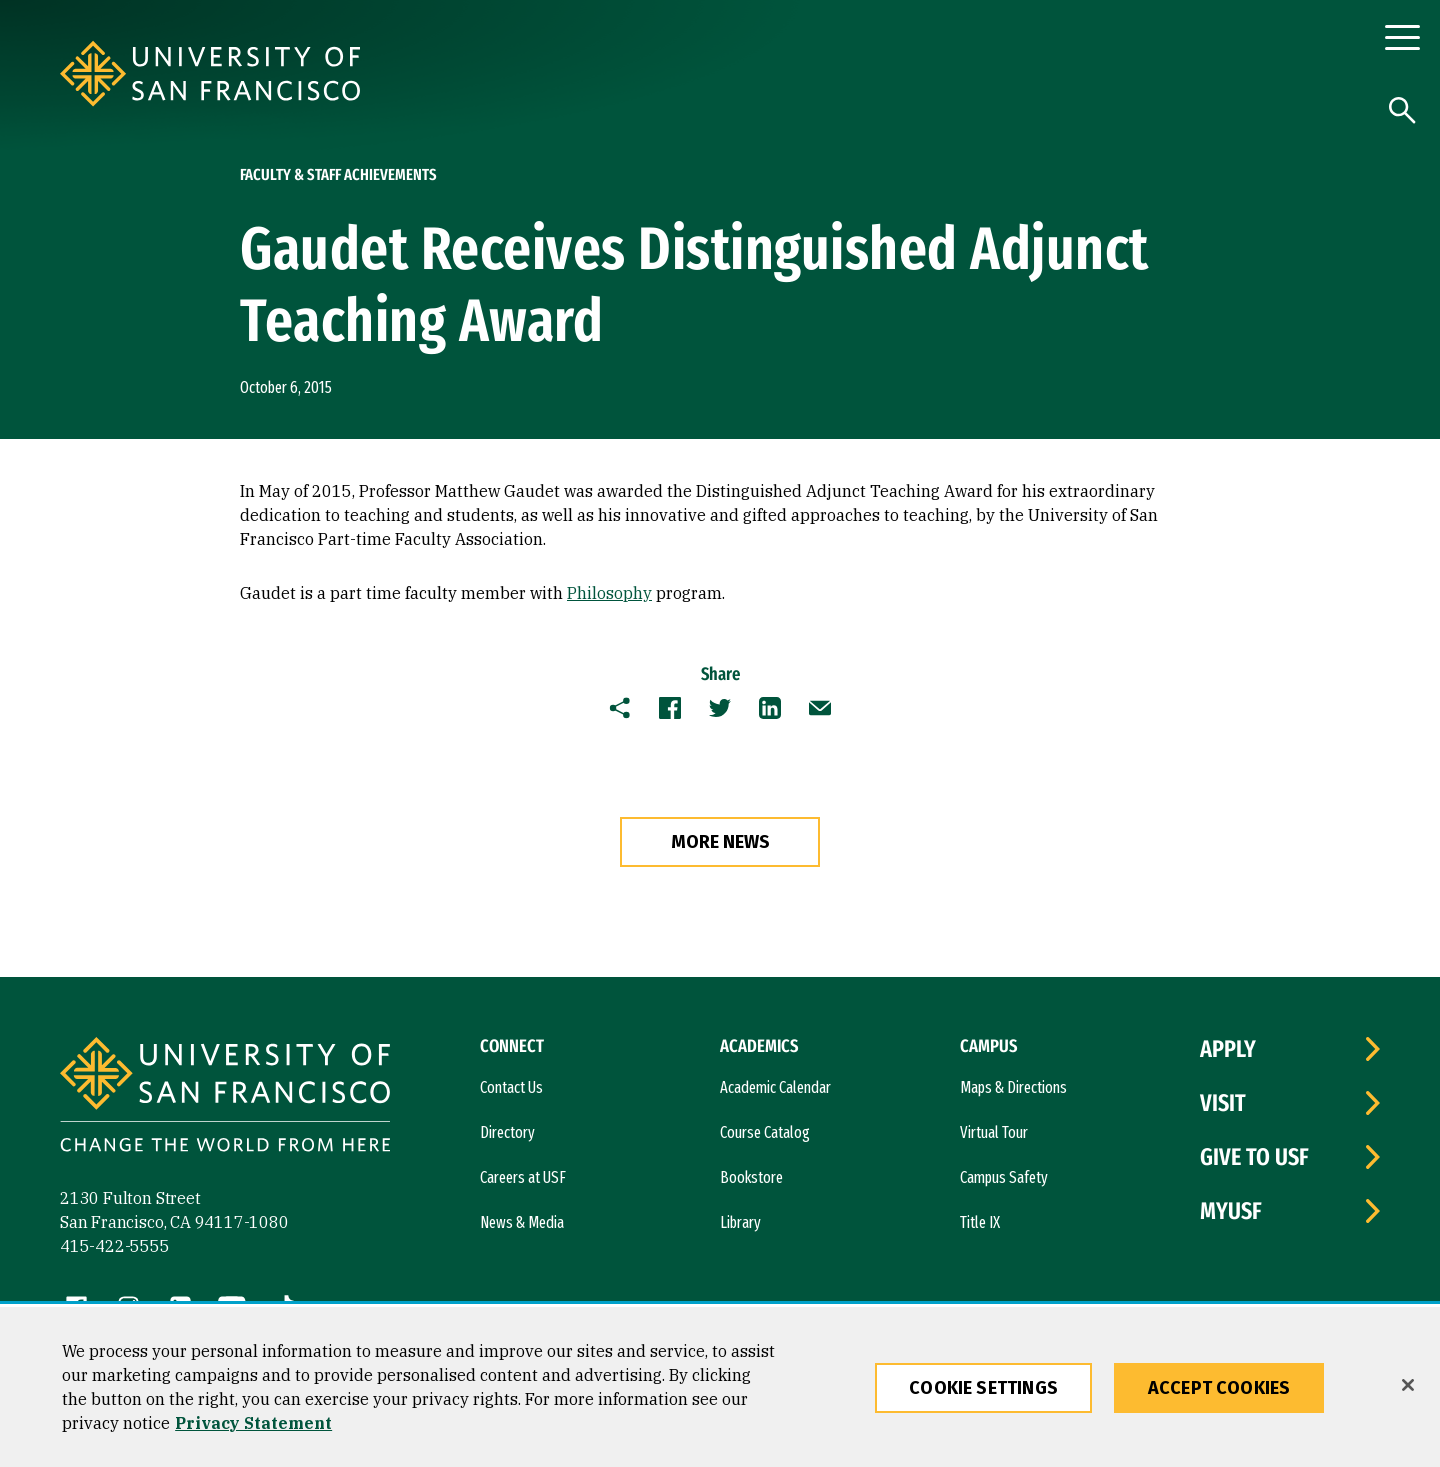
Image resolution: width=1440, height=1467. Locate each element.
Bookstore (751, 1177)
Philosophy (609, 593)
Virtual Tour (994, 1132)
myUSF (1231, 1211)
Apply (1228, 1049)
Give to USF (1254, 1157)
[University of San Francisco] (330, 73)
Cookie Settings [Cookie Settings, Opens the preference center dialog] (983, 1388)
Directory (507, 1132)
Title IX (980, 1222)
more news (720, 842)
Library (740, 1222)
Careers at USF (523, 1177)
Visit (1223, 1103)
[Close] (1408, 1385)
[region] (720, 1387)
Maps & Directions (1013, 1087)
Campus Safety (1004, 1177)
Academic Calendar (775, 1087)
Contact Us (511, 1087)
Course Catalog (765, 1132)
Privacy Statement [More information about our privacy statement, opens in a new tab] (253, 1423)
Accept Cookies (1219, 1388)
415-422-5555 (115, 1246)
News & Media (522, 1222)
